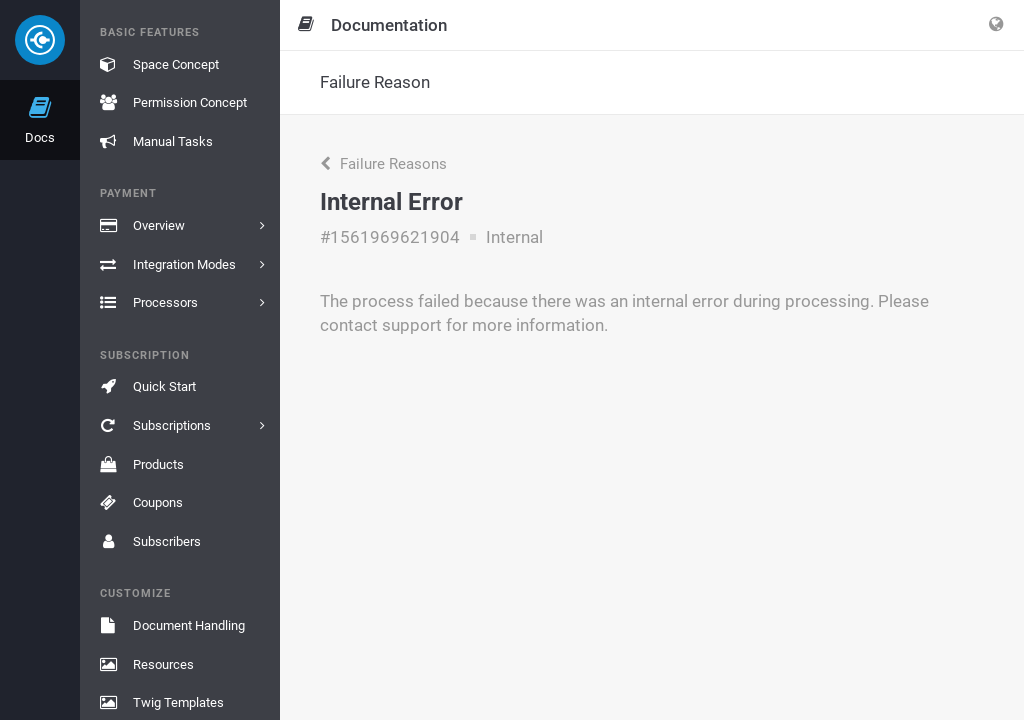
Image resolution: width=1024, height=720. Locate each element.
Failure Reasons (383, 164)
